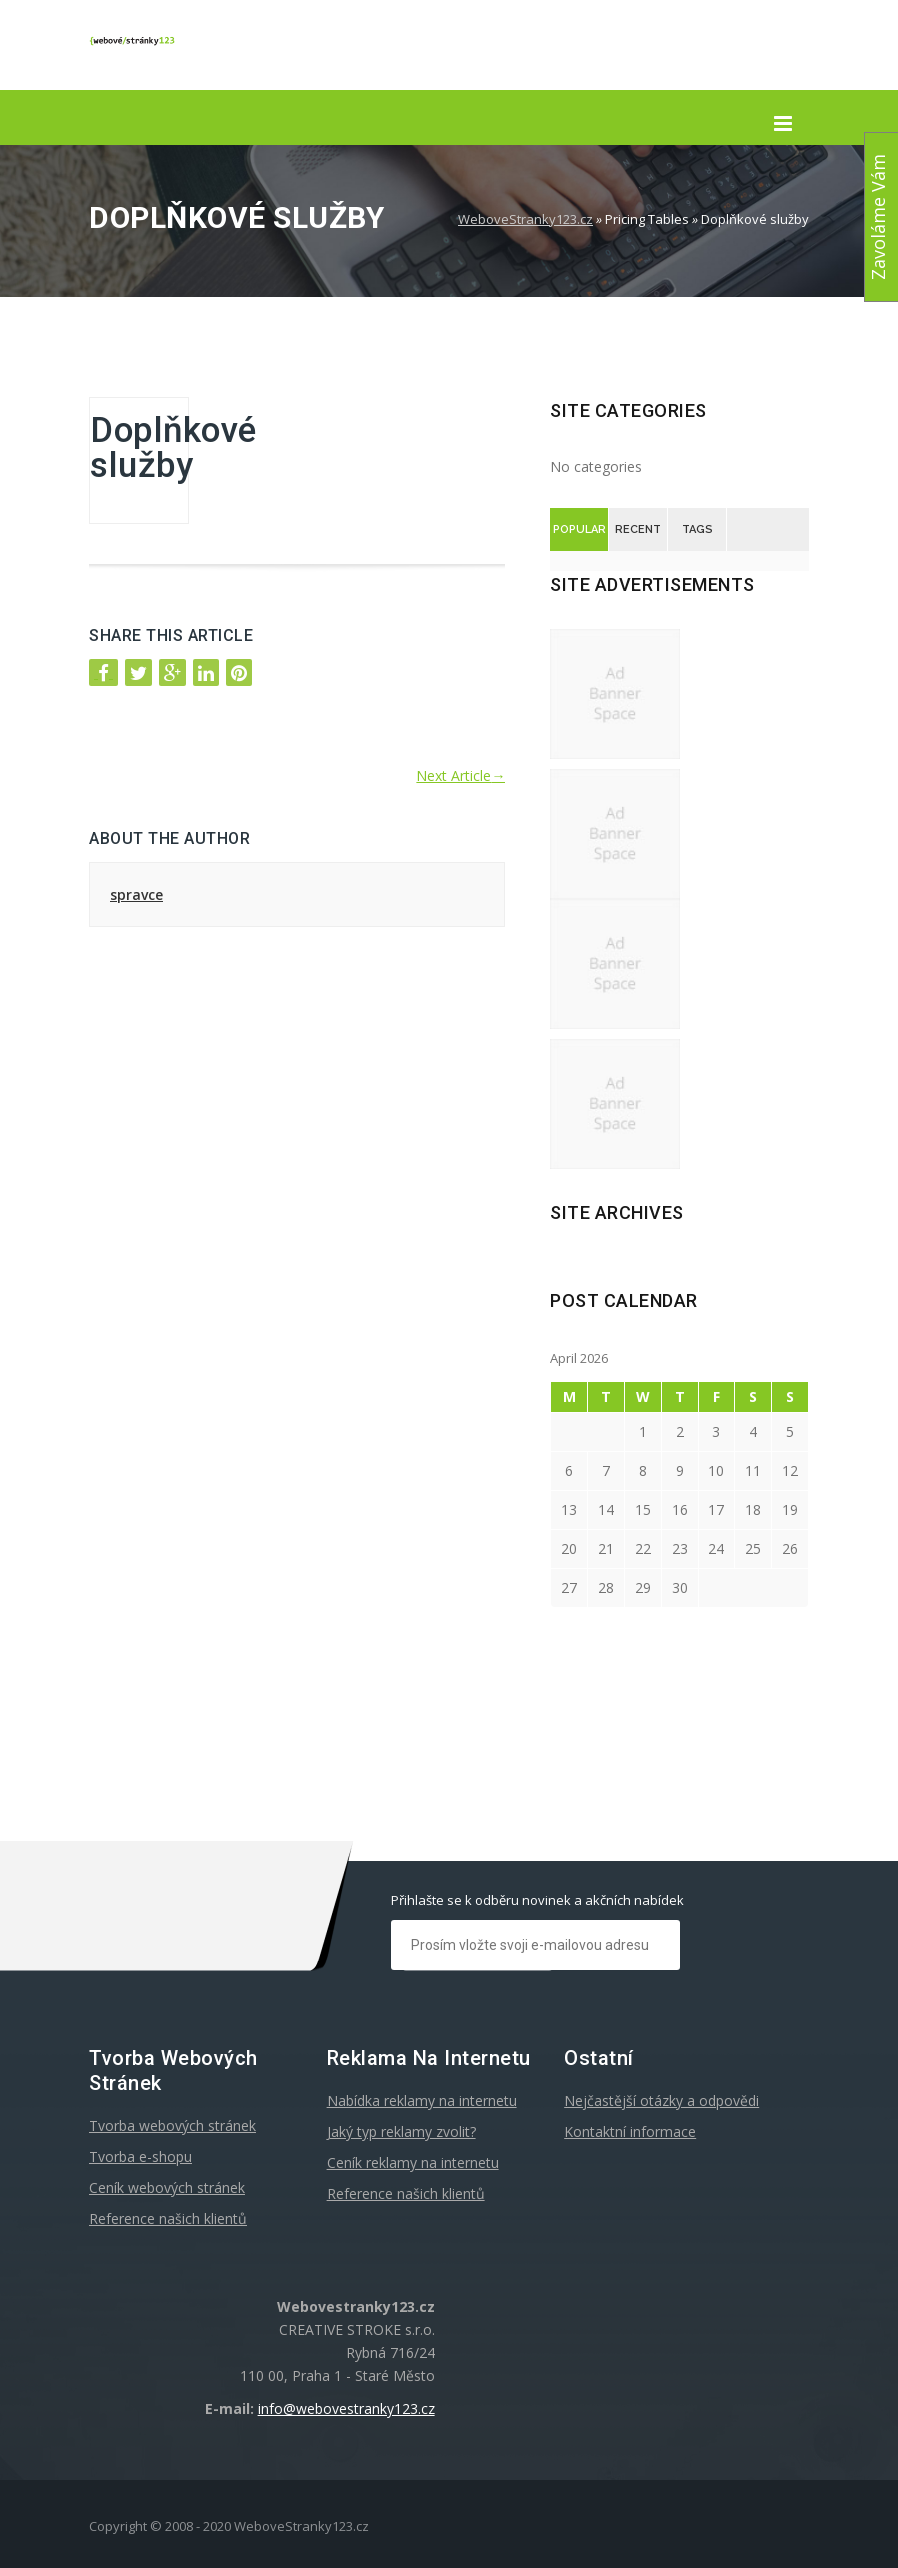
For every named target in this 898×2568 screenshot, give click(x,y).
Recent (638, 529)
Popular (579, 529)
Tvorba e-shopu (140, 2156)
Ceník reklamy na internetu (413, 2162)
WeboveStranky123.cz (525, 219)
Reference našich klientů (168, 2218)
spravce (136, 894)
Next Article (460, 775)
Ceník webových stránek (167, 2187)
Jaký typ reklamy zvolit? (401, 2131)
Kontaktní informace (630, 2131)
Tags (697, 529)
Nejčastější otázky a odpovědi (661, 2100)
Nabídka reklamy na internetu (422, 2100)
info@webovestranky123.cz (346, 2408)
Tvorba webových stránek (172, 2125)
